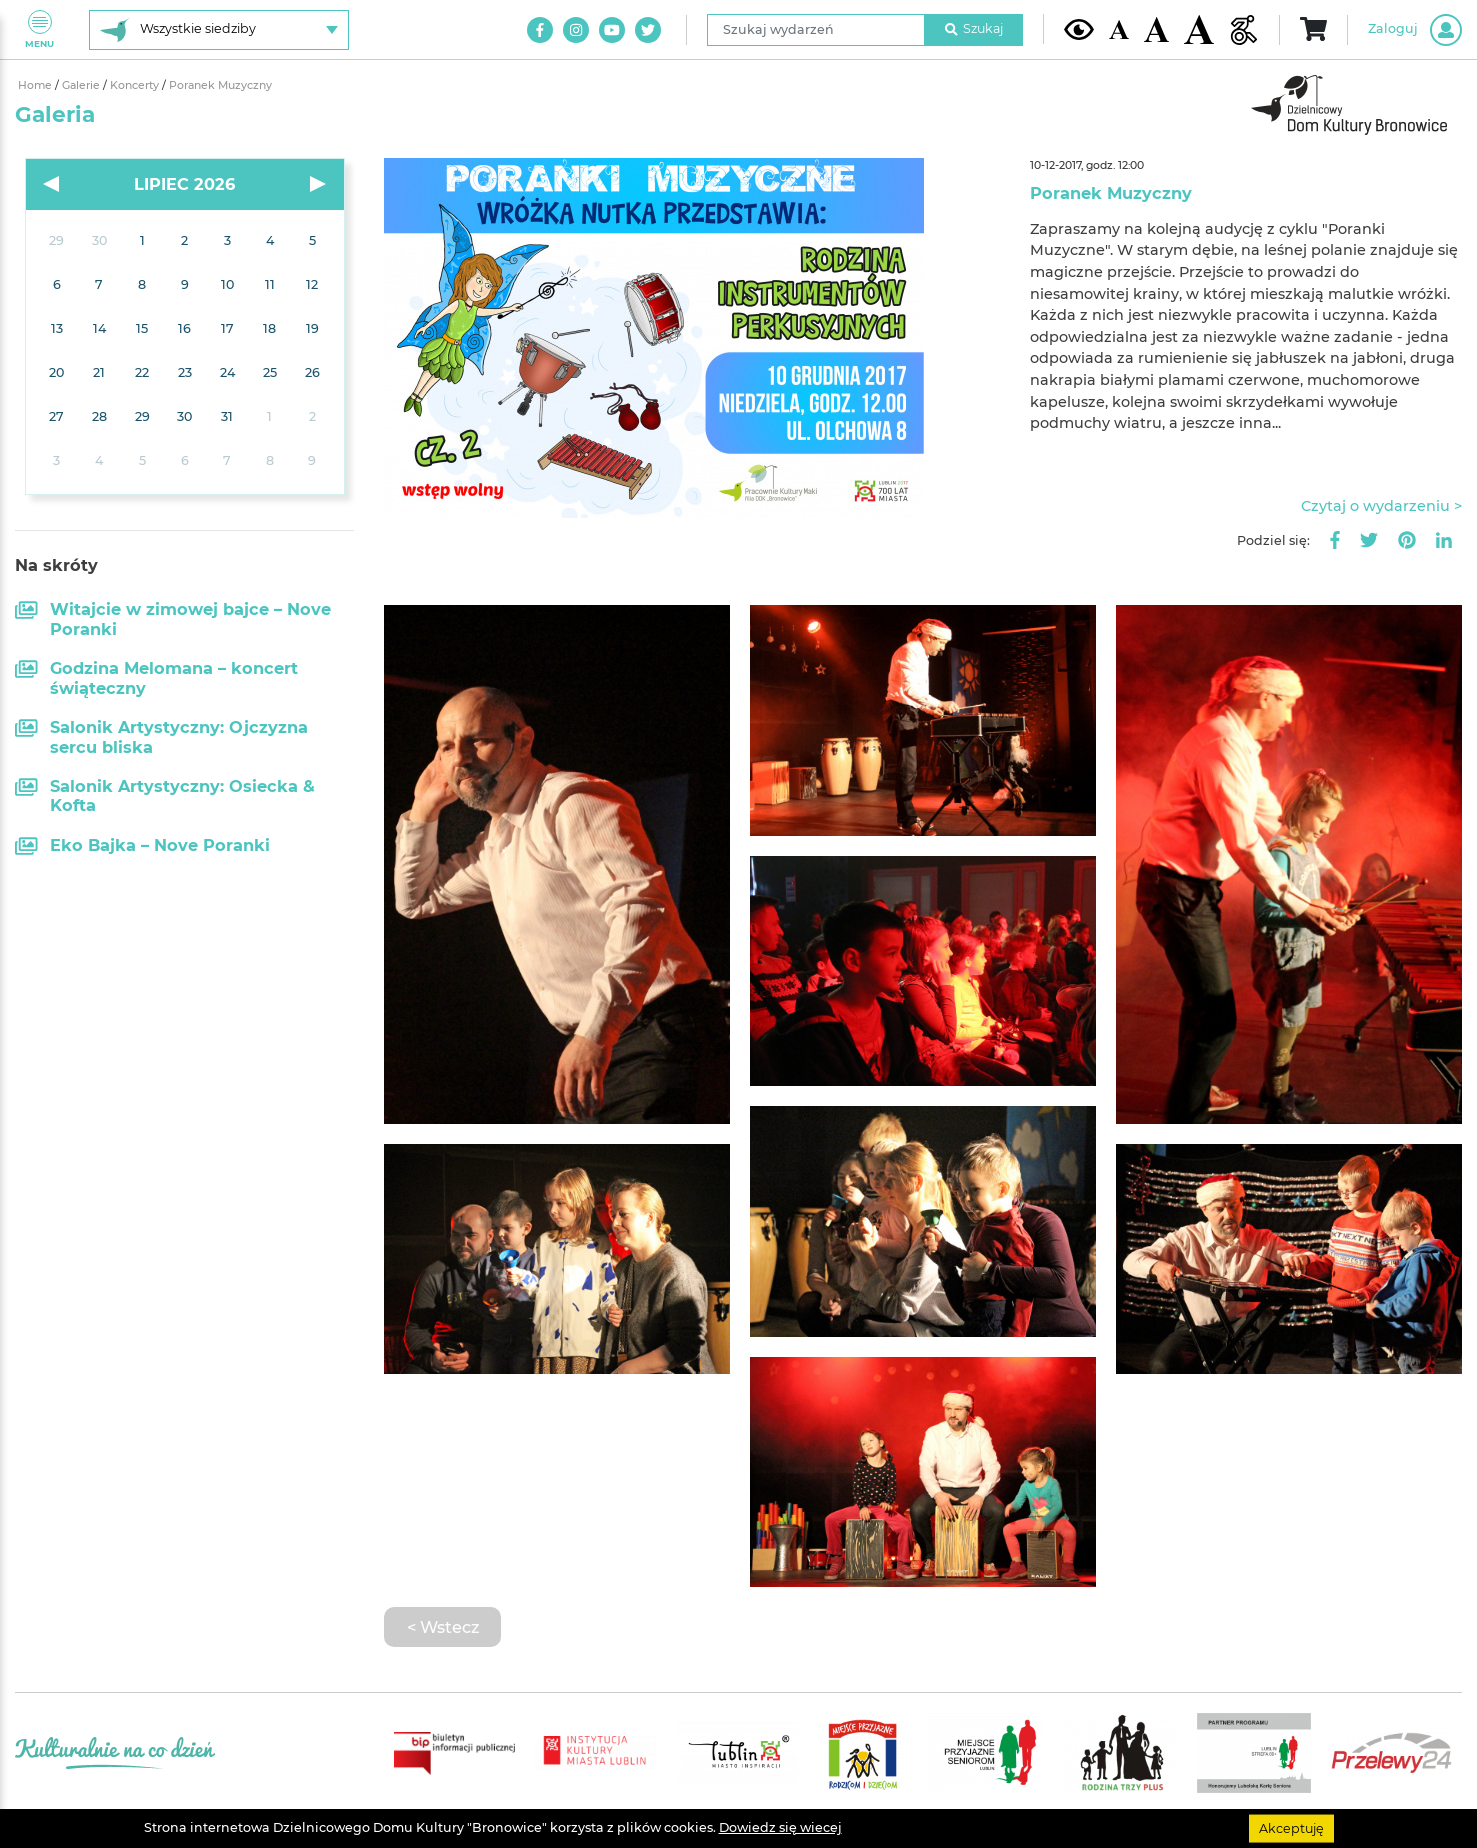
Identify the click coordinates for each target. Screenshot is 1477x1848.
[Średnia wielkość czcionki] (1156, 29)
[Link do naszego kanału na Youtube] (612, 30)
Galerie (82, 85)
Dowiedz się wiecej (780, 1827)
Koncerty (136, 85)
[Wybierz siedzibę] (219, 30)
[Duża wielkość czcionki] (1199, 29)
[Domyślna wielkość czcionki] (1119, 29)
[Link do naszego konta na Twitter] (648, 30)
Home (36, 85)
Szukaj (974, 28)
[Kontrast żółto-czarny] (1079, 29)
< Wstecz (443, 1627)
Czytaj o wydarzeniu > (1381, 506)
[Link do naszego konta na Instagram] (576, 30)
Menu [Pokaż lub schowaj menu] (39, 29)
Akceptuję (1291, 1827)
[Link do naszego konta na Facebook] (540, 30)
